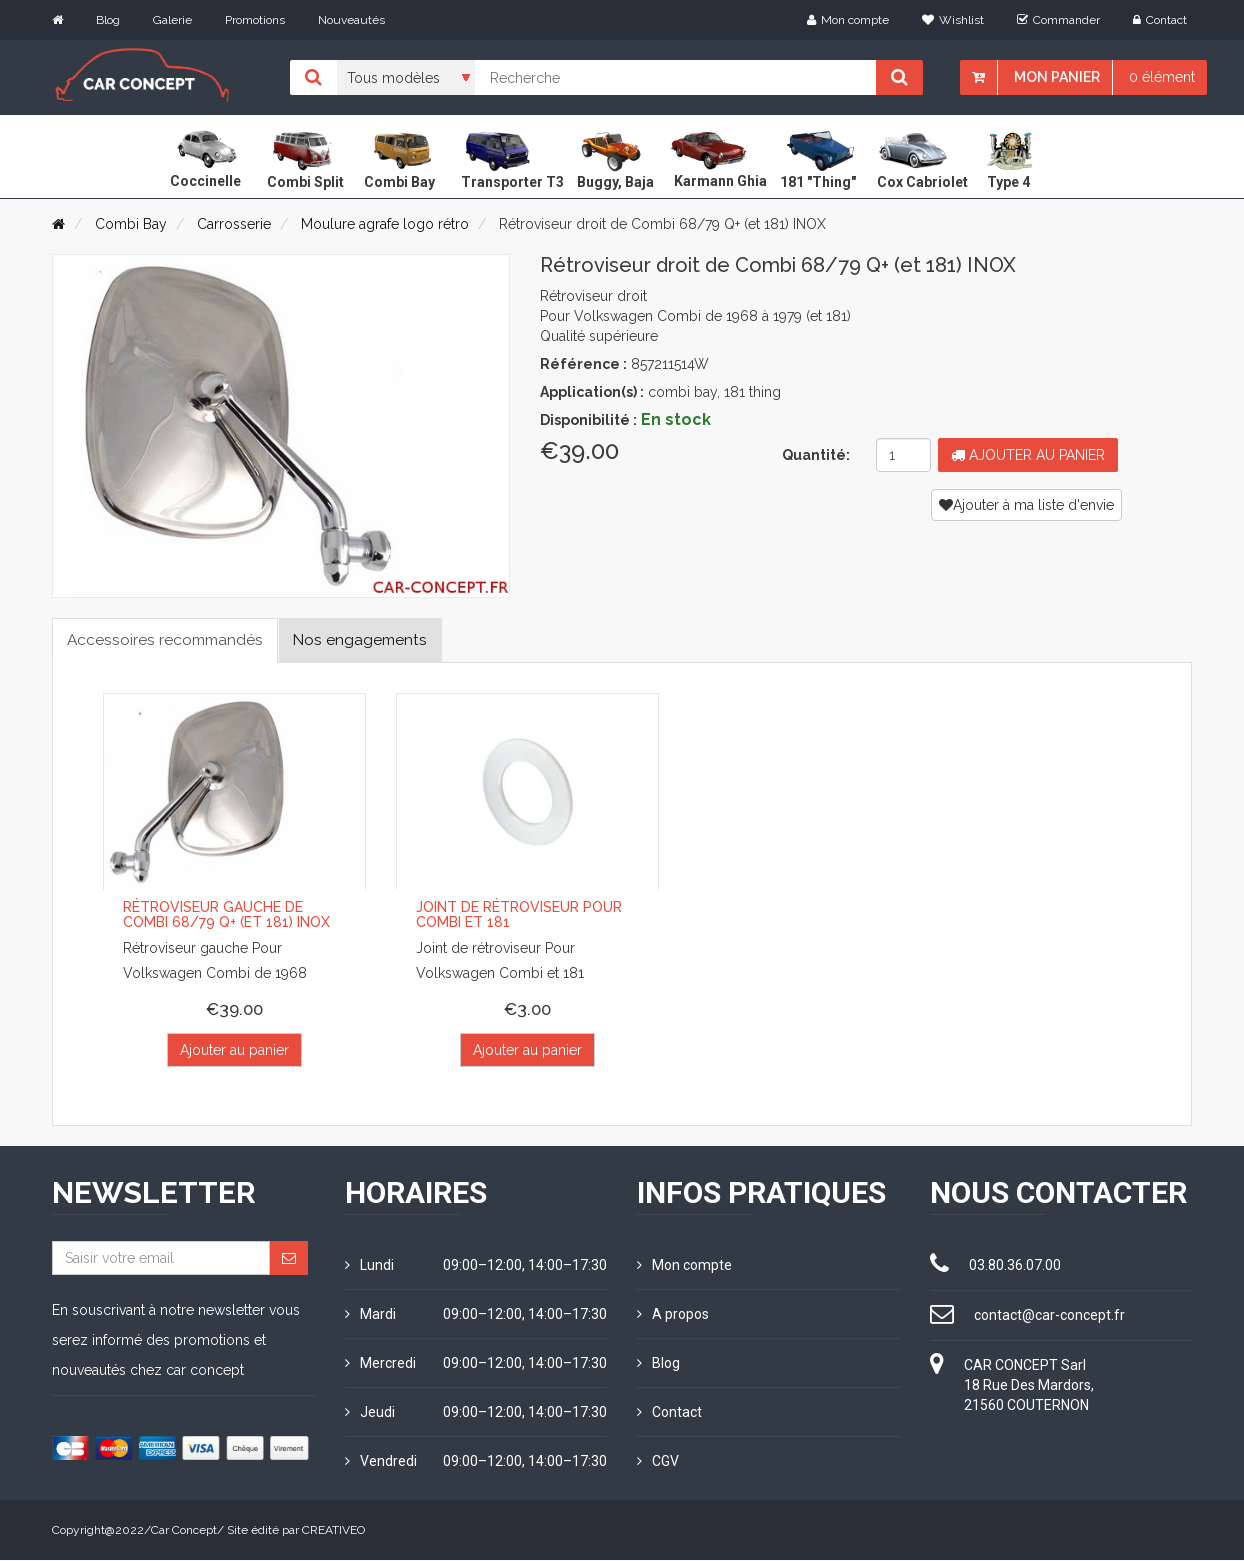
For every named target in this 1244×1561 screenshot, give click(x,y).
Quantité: (816, 455)
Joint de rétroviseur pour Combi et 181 (519, 915)
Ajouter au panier (1028, 455)
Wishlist (953, 20)
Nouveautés (351, 20)
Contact (1160, 20)
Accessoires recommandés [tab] (168, 639)
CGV (658, 1462)
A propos (673, 1315)
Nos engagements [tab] (370, 639)
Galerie (172, 20)
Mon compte (848, 20)
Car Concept (184, 1531)
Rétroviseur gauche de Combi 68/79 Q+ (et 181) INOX (226, 915)
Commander (1058, 20)
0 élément (1162, 77)
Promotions (255, 20)
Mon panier (1057, 77)
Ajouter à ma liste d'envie (1026, 505)
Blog (108, 20)
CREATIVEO (333, 1531)
